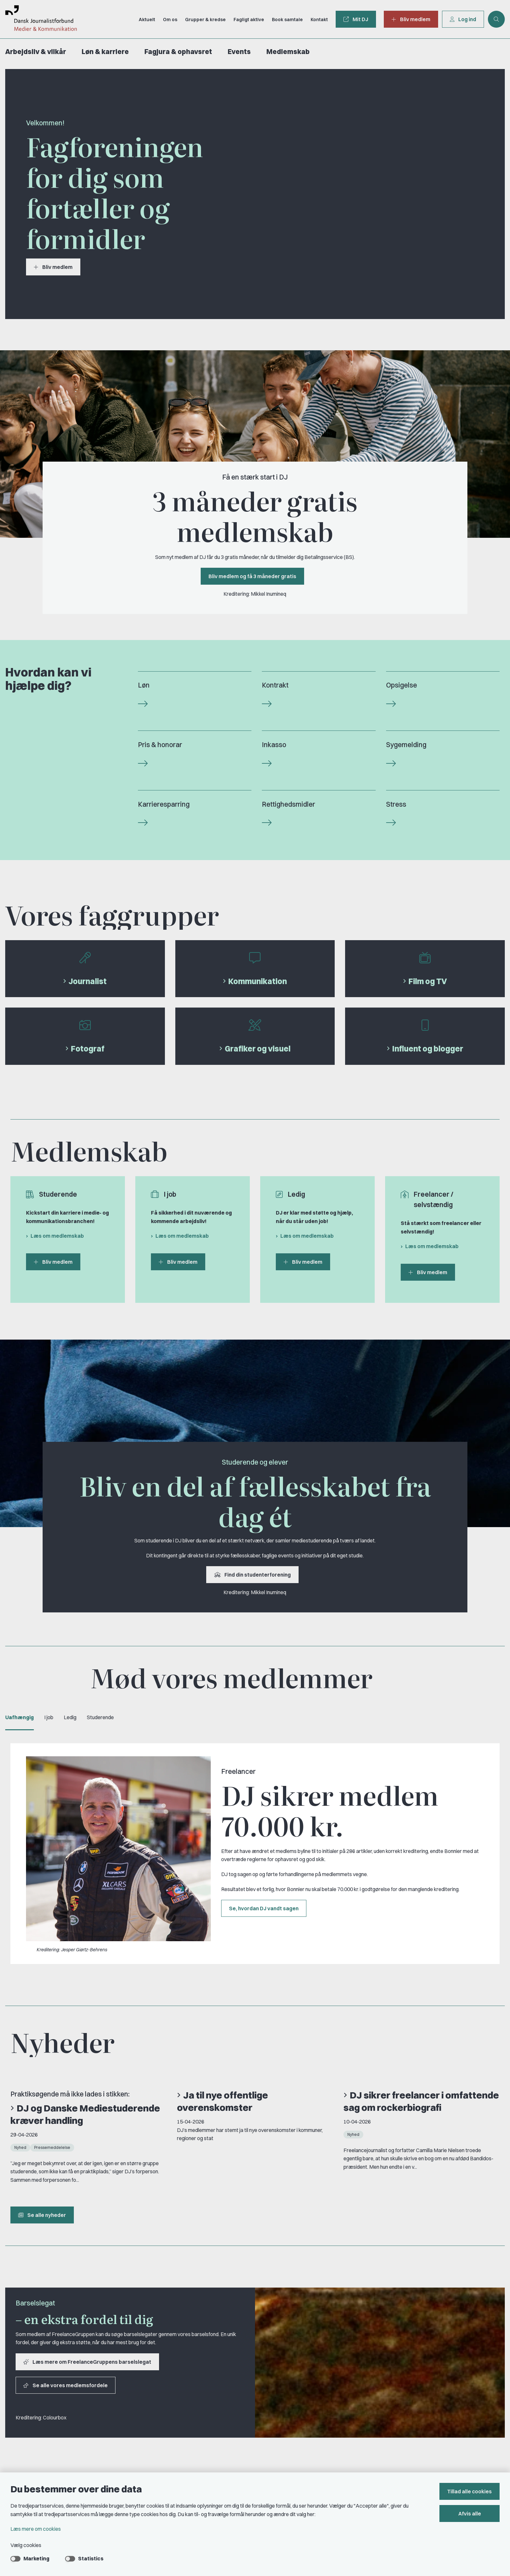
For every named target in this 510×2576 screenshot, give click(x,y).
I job (48, 1717)
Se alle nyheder (42, 2215)
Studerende (100, 1717)
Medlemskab (288, 52)
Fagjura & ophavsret (178, 52)
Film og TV (428, 981)
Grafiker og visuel (257, 1048)
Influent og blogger (427, 1048)
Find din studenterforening (252, 1574)
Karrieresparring (164, 804)
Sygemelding (406, 745)
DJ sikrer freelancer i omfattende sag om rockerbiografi (421, 2101)
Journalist (88, 981)
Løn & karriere (105, 52)
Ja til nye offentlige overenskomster (222, 2101)
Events (239, 52)
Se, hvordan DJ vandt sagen (264, 1908)
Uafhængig (19, 1717)
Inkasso (274, 745)
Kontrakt (275, 685)
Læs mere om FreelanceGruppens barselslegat (87, 2362)
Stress (396, 804)
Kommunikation (257, 981)
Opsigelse (401, 685)
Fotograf (87, 1048)
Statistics (90, 2558)
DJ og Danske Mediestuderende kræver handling (85, 2114)
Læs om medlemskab (57, 1235)
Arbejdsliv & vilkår (35, 52)
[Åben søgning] (496, 19)
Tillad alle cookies (469, 2491)
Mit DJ (355, 19)
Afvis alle (469, 2513)
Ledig (70, 1717)
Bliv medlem (53, 267)
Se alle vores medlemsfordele (65, 2385)
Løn (144, 685)
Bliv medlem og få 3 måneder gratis (252, 576)
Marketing (36, 2558)
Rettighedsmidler (288, 804)
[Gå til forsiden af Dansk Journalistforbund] (38, 19)
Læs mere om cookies (35, 2529)
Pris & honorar (160, 745)
